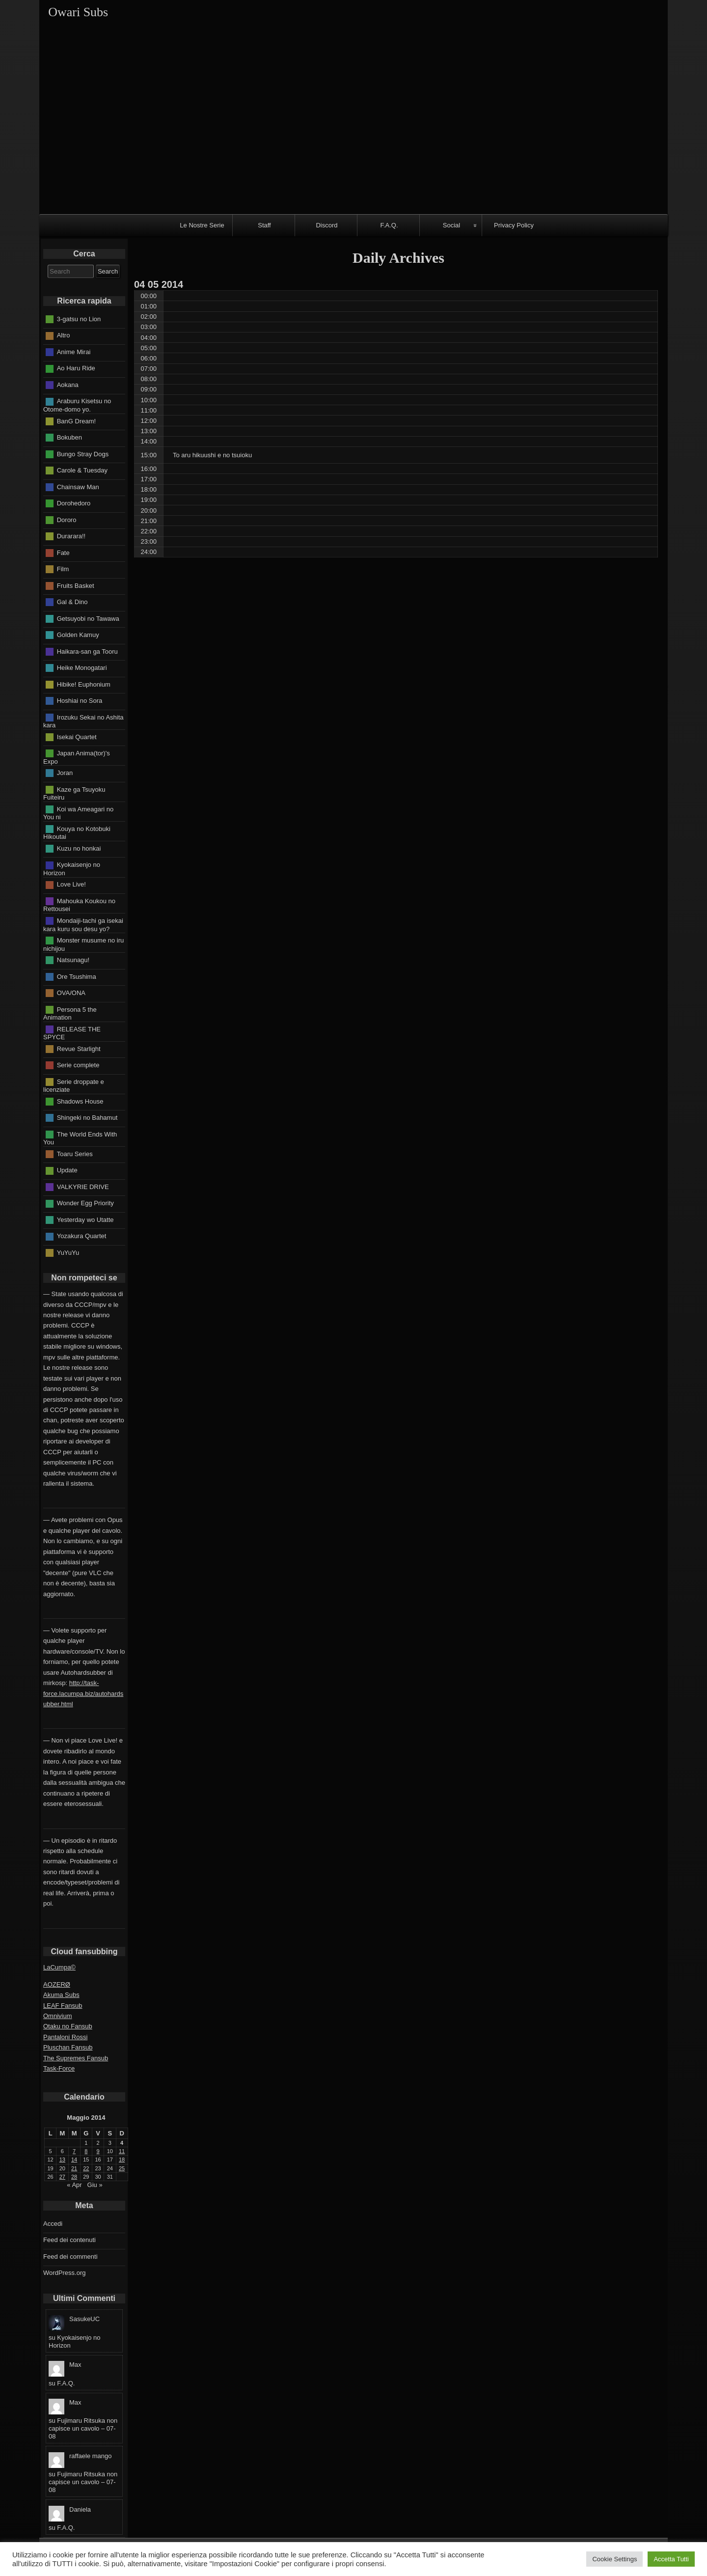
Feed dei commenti (70, 2256)
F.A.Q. (389, 225)
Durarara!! (71, 536)
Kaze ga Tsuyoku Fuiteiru (74, 793)
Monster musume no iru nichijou (83, 944)
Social (451, 225)
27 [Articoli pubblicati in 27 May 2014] (62, 2177)
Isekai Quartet (77, 736)
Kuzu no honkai (79, 848)
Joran (65, 772)
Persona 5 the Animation (70, 1013)
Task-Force (59, 2068)
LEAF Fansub (62, 2005)
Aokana (68, 384)
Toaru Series (75, 1153)
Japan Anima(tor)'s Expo (76, 757)
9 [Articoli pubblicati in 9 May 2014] (98, 2151)
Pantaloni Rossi (65, 2037)
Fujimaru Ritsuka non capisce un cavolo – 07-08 (83, 2428)
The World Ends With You (80, 1138)
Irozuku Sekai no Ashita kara (83, 721)
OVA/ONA (71, 993)
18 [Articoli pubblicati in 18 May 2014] (122, 2159)
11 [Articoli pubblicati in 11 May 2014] (122, 2151)
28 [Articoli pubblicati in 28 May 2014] (74, 2177)
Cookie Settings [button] (614, 2559)
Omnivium (57, 2016)
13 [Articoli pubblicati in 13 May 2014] (62, 2159)
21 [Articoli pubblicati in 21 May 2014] (74, 2168)
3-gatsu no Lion (79, 319)
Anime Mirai (74, 352)
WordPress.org (64, 2272)
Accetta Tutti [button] (671, 2559)
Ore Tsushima (76, 976)
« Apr (74, 2184)
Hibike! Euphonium (83, 684)
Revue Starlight (79, 1048)
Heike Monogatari (82, 667)
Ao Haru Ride (76, 368)
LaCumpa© (59, 1967)
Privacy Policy (514, 225)
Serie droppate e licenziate (73, 1085)
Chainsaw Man (78, 486)
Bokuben (69, 437)
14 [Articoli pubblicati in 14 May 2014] (74, 2159)
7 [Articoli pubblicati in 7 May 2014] (74, 2151)
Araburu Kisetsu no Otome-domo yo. (77, 405)
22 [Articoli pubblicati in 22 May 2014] (86, 2168)
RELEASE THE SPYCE (72, 1033)
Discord (326, 225)
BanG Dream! (76, 420)
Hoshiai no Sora (80, 700)
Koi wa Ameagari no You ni (78, 813)
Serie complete (78, 1065)
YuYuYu (68, 1252)
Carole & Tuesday (82, 470)
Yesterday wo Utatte (85, 1219)
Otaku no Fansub (67, 2026)
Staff (264, 225)
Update (67, 1170)
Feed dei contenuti (69, 2240)
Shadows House (80, 1101)
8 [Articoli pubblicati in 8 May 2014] (85, 2151)
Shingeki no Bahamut (87, 1117)
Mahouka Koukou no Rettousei (79, 905)
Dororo (67, 519)
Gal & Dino (72, 602)
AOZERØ (56, 1984)
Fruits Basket (75, 585)
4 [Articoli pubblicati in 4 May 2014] (121, 2143)
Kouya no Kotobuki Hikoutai (76, 832)
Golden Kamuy (78, 634)
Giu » (95, 2184)
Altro (63, 335)
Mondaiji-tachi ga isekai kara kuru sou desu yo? (83, 925)
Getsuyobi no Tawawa (88, 618)
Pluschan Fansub (67, 2047)
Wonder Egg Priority (85, 1203)
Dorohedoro (74, 503)
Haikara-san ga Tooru (87, 651)
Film (63, 569)
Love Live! (71, 884)
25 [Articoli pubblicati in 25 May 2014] (122, 2168)
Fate (63, 552)
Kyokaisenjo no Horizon (71, 869)
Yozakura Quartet (82, 1236)
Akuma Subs (61, 1994)
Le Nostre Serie (202, 225)
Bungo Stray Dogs (83, 453)
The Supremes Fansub (75, 2058)
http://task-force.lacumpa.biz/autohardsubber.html (83, 1693)
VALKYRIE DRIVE (83, 1186)
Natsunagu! (73, 960)
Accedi (52, 2223)
